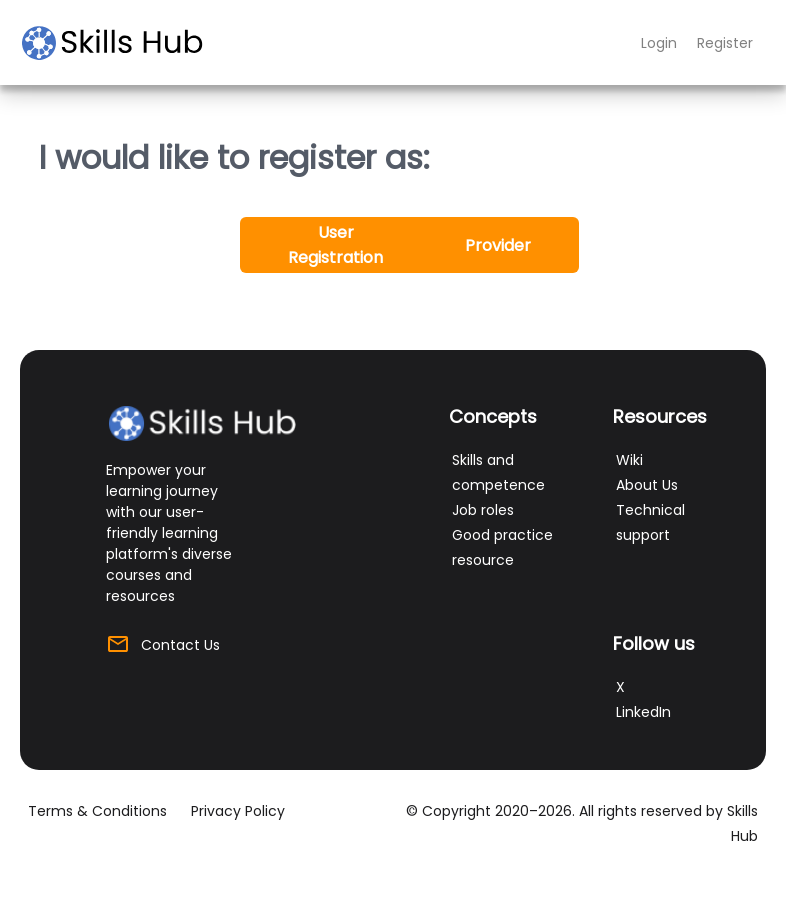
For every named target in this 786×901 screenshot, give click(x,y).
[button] (335, 245)
